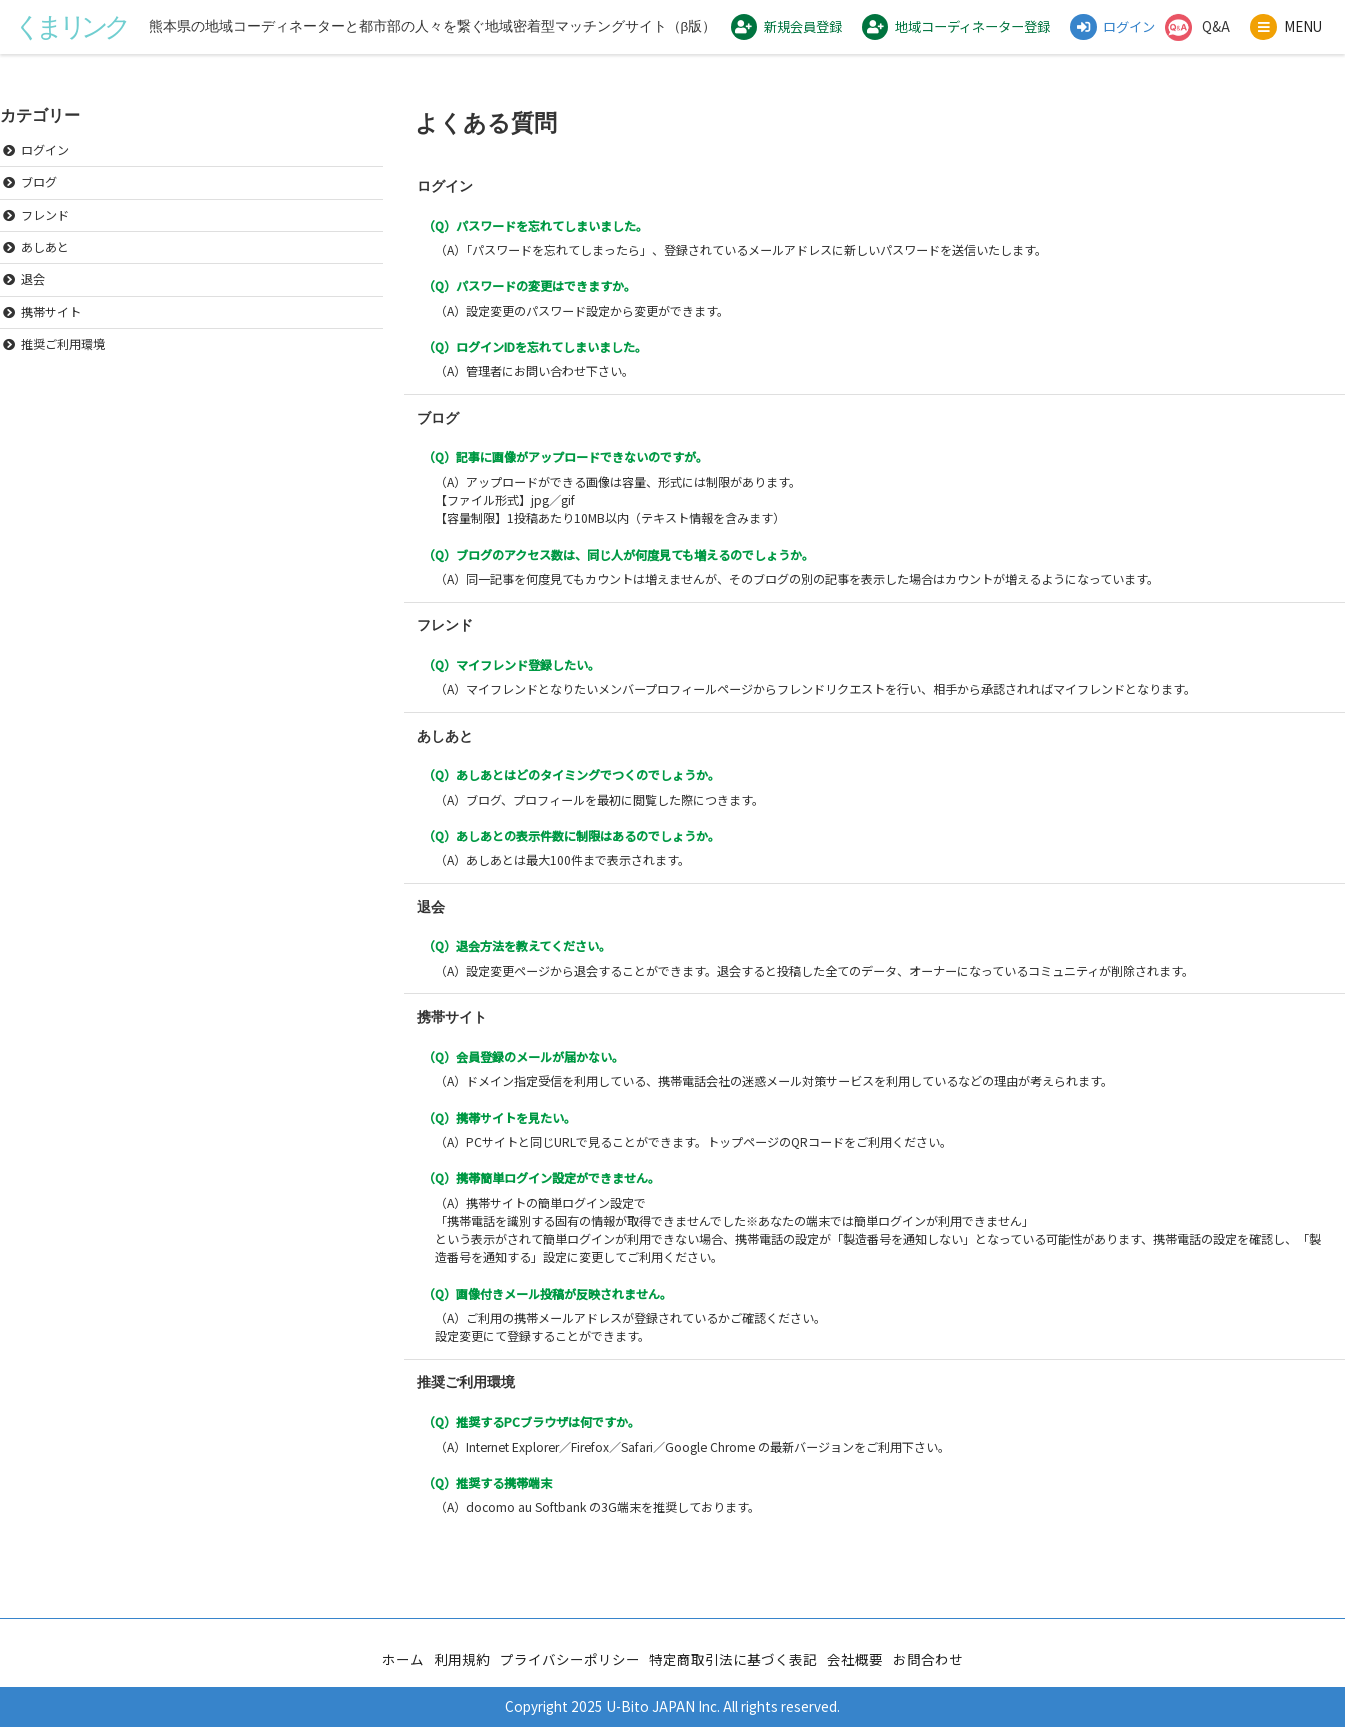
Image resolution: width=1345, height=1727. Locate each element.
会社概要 (855, 1659)
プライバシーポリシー (570, 1659)
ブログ (39, 202)
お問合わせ (928, 1659)
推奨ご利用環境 (63, 363)
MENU (1269, 51)
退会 (33, 299)
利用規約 (462, 1659)
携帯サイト (51, 331)
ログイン (1104, 38)
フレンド (45, 234)
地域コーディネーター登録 (943, 38)
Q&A (1215, 37)
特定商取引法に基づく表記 (733, 1659)
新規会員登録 (767, 38)
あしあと (45, 266)
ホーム (403, 1659)
